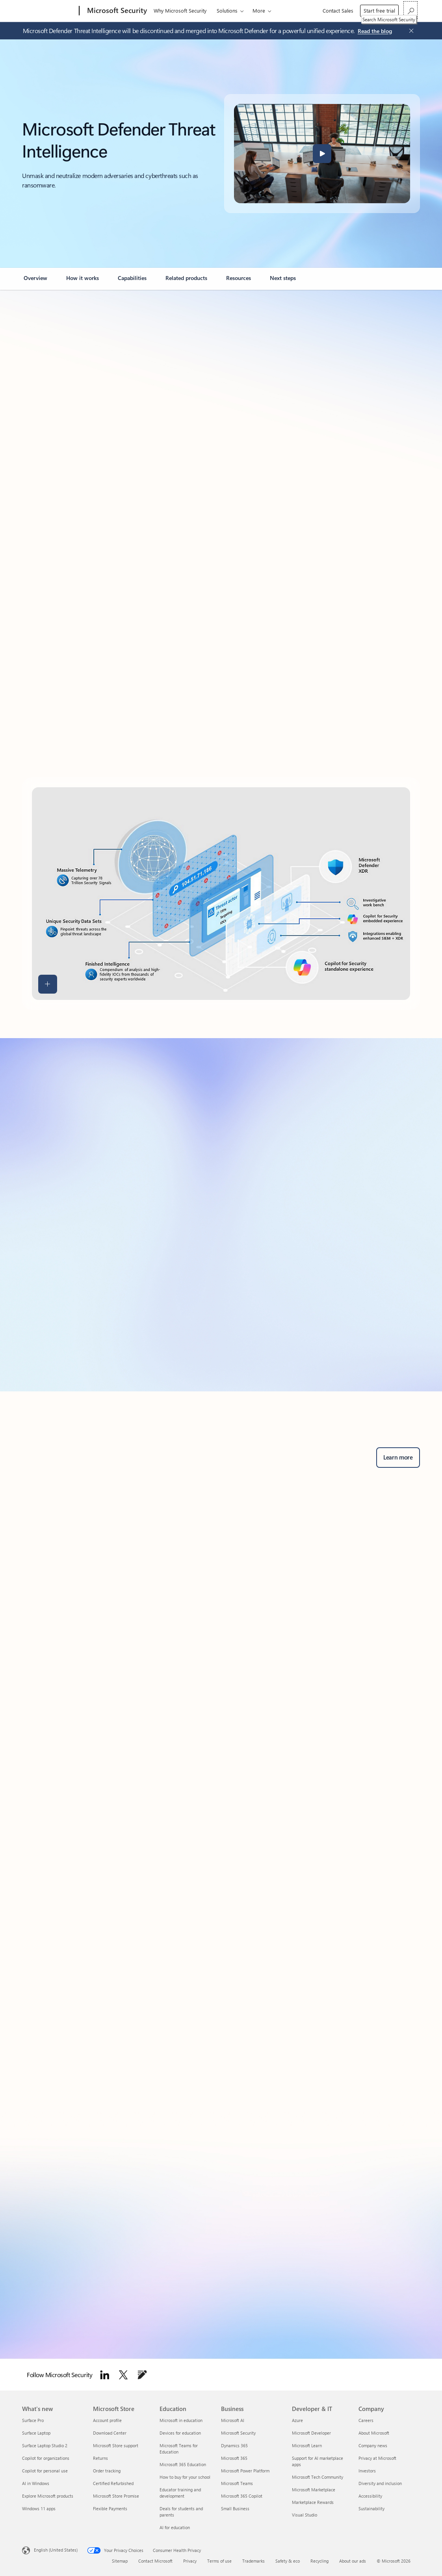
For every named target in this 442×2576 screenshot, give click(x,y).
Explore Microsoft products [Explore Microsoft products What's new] (47, 2496)
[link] (35, 281)
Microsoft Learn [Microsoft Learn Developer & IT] (307, 2445)
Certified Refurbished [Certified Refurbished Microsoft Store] (113, 2483)
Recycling (319, 2561)
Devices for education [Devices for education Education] (180, 2433)
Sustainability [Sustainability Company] (371, 2508)
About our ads (352, 2561)
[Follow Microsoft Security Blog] (142, 2374)
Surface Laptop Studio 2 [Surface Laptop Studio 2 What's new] (44, 2445)
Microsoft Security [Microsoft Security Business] (238, 2433)
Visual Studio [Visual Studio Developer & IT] (304, 2515)
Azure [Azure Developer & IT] (297, 2420)
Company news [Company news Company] (372, 2445)
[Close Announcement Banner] (409, 30)
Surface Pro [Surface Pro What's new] (33, 2420)
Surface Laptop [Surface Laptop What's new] (36, 2433)
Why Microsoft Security (180, 10)
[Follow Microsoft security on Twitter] (123, 2374)
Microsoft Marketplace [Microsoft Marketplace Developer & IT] (313, 2490)
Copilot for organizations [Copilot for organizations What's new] (45, 2458)
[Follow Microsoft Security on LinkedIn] (104, 2374)
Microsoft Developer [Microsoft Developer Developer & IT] (311, 2433)
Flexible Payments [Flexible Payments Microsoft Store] (110, 2508)
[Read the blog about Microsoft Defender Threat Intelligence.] (375, 31)
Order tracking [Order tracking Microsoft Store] (107, 2471)
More (259, 10)
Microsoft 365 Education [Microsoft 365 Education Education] (183, 2464)
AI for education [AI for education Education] (175, 2527)
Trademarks (253, 2561)
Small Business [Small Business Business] (235, 2508)
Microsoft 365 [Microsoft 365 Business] (234, 2458)
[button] (322, 153)
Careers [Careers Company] (365, 2420)
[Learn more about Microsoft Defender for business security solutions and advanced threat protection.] (398, 1457)
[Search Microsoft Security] (410, 10)
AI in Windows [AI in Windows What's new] (35, 2483)
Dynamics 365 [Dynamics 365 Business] (234, 2445)
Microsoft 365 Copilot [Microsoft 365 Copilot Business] (241, 2496)
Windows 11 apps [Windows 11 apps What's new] (39, 2508)
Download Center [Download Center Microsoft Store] (109, 2433)
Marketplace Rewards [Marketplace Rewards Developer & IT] (313, 2502)
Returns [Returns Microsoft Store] (100, 2458)
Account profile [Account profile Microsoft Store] (107, 2420)
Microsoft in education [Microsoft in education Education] (181, 2420)
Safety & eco (287, 2561)
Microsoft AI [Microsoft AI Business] (232, 2420)
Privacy (190, 2561)
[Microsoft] (49, 11)
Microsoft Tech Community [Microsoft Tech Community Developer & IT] (317, 2477)
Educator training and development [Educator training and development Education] (180, 2493)
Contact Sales (338, 10)
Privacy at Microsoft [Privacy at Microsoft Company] (377, 2458)
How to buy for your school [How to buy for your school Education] (185, 2477)
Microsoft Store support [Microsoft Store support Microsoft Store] (115, 2445)
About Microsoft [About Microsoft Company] (373, 2433)
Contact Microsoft (155, 2561)
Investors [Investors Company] (367, 2471)
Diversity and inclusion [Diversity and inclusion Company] (380, 2483)
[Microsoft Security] (116, 11)
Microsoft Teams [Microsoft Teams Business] (237, 2483)
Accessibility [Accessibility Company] (370, 2496)
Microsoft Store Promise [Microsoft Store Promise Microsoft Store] (116, 2496)
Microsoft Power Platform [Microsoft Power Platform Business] (245, 2471)
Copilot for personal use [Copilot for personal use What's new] (45, 2471)
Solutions (227, 10)
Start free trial (379, 10)
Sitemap (120, 2561)
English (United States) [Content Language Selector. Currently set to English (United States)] (56, 2550)
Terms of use (219, 2561)
